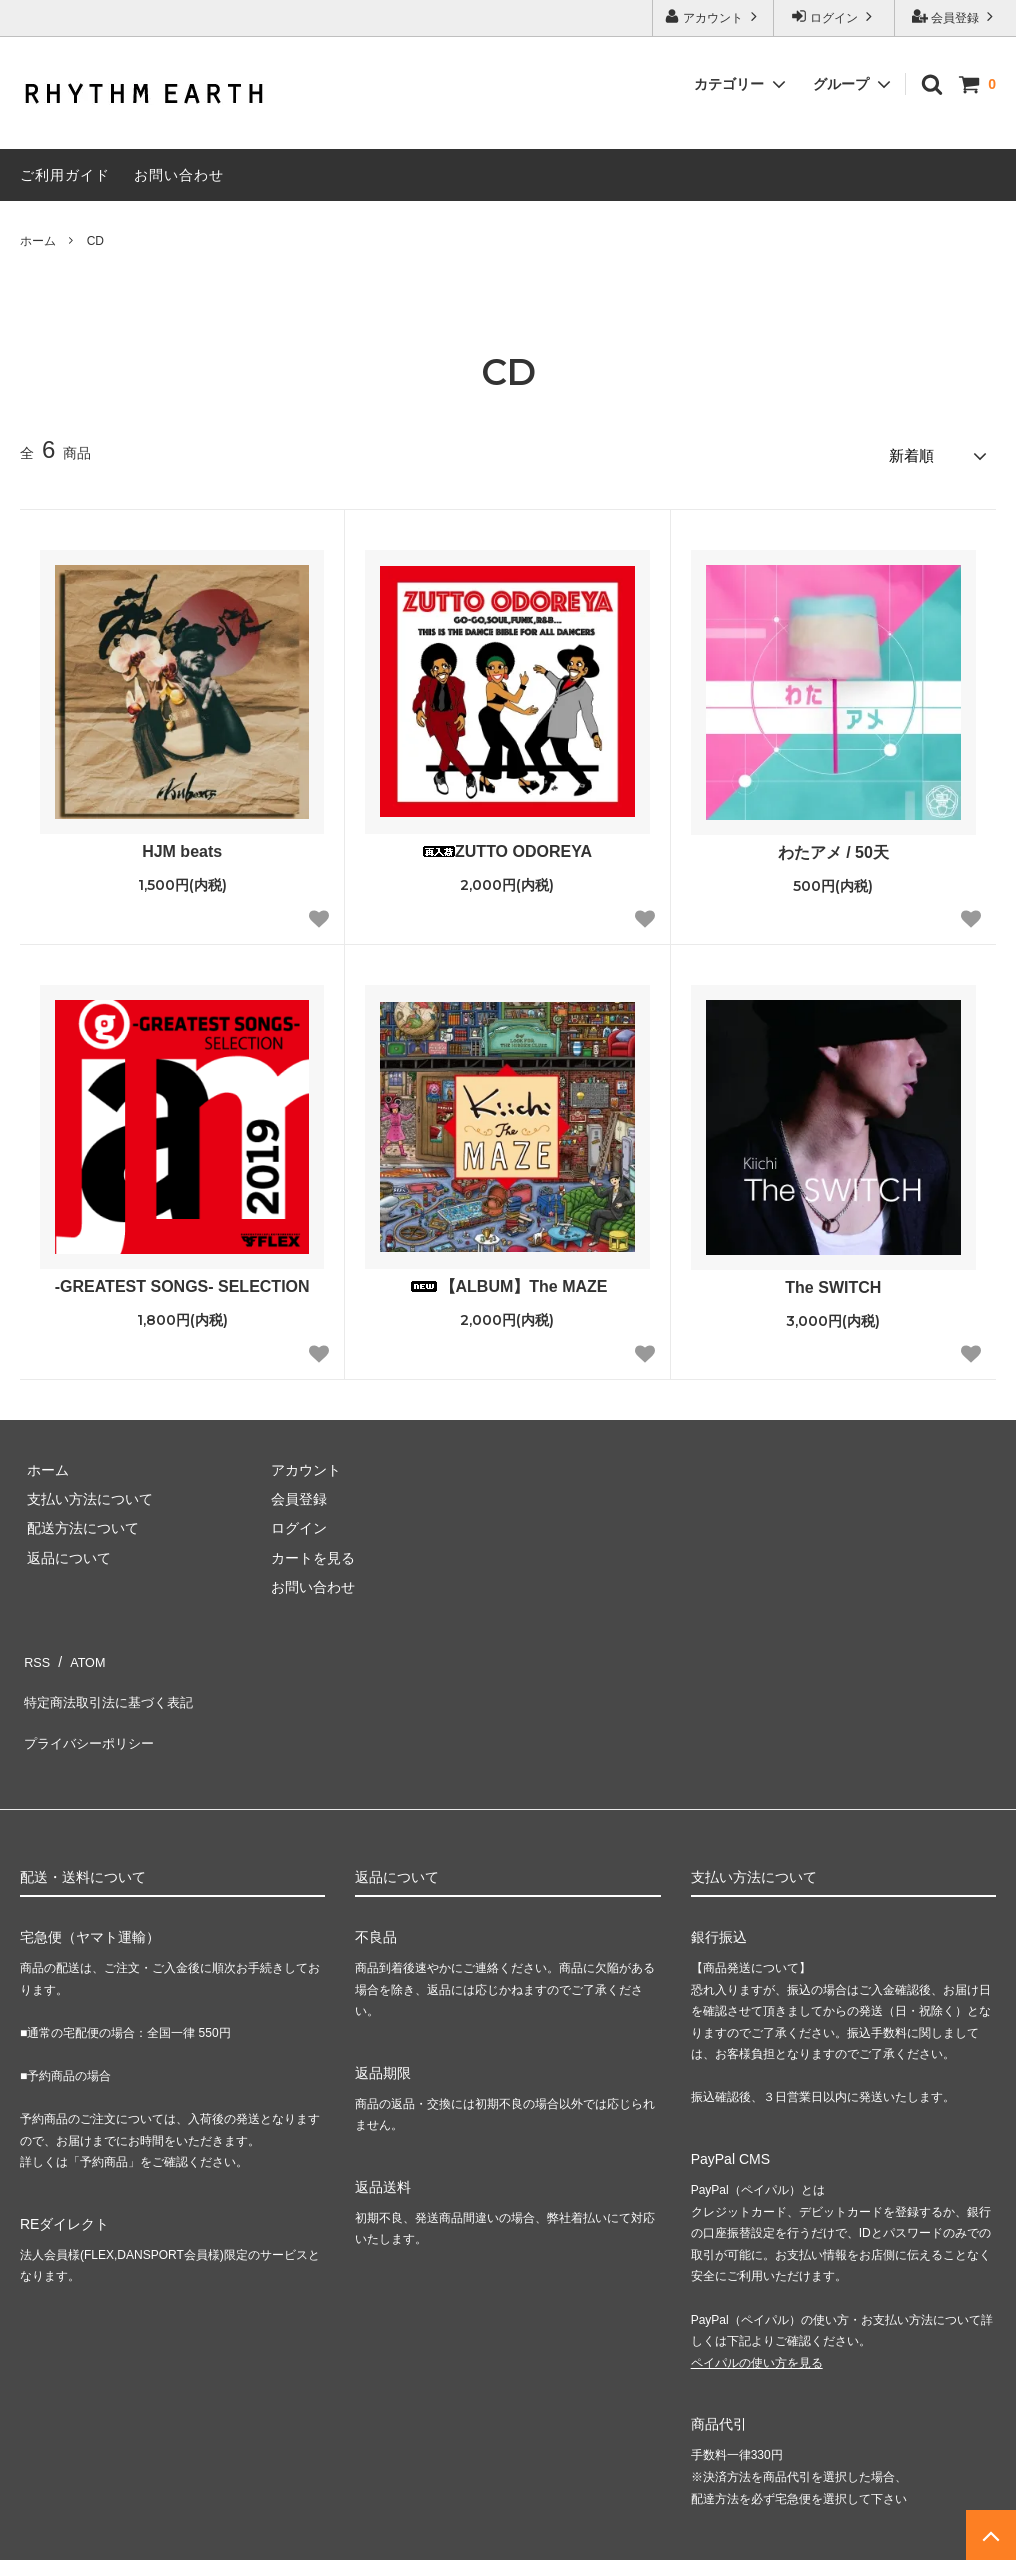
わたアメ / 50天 (833, 846)
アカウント (713, 16)
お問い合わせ (179, 175)
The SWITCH (833, 1281)
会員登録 (955, 16)
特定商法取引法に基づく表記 (111, 1680)
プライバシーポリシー (90, 1710)
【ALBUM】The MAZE (508, 1280)
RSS (34, 1651)
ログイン (834, 16)
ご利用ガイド (65, 175)
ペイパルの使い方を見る (757, 2323)
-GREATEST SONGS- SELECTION (182, 1280)
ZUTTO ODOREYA (507, 845)
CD (95, 241)
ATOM (79, 1651)
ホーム (38, 241)
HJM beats (182, 845)
